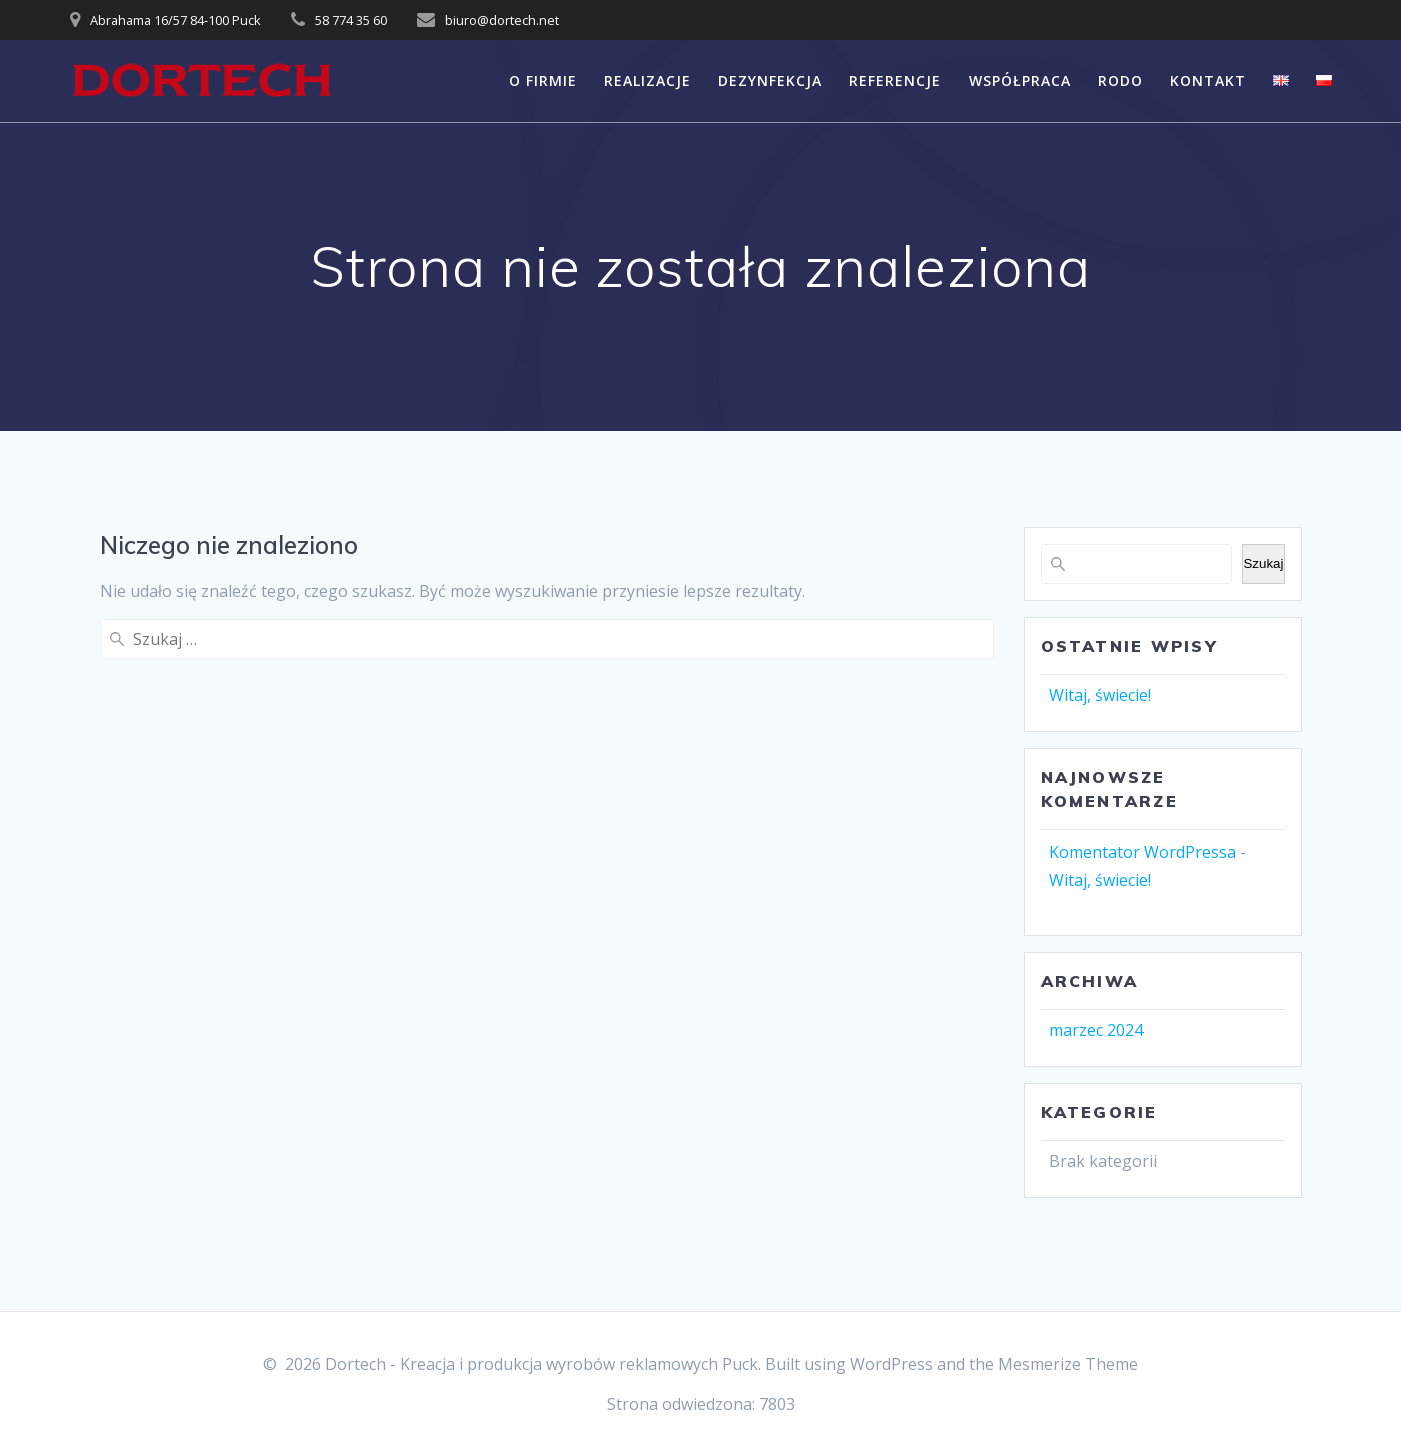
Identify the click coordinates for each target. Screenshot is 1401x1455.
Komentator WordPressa (1142, 852)
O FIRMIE (543, 80)
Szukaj (1263, 563)
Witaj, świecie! (1100, 695)
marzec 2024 (1096, 1030)
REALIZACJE (647, 80)
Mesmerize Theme (1068, 1364)
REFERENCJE (895, 80)
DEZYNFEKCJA (770, 80)
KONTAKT (1208, 80)
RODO (1120, 80)
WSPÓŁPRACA (1020, 80)
